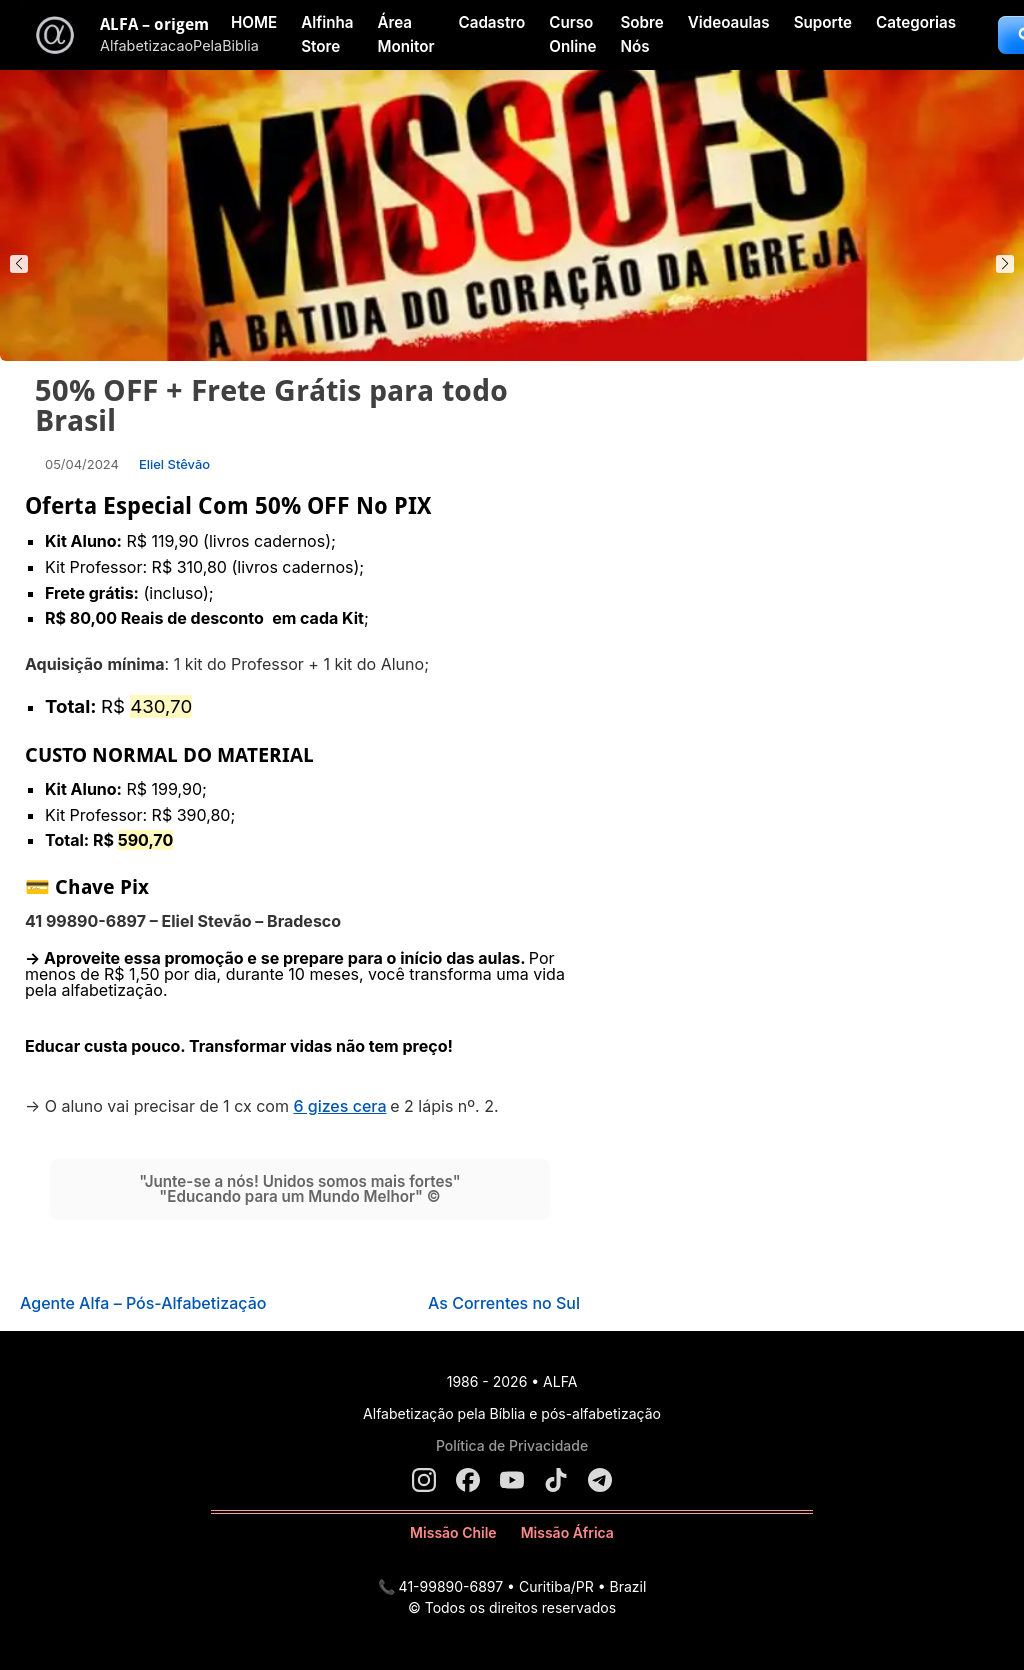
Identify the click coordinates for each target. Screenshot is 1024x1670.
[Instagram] (424, 1480)
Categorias (916, 22)
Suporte (823, 22)
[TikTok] (556, 1480)
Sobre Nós (641, 34)
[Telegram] (600, 1480)
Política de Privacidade (512, 1445)
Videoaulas (729, 22)
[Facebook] (468, 1480)
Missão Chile (453, 1532)
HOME (254, 22)
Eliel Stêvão (174, 464)
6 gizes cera (339, 1106)
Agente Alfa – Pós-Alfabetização (143, 1303)
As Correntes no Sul (504, 1303)
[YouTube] (512, 1480)
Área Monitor (405, 34)
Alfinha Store (327, 34)
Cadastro (491, 22)
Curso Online (572, 34)
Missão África (567, 1532)
